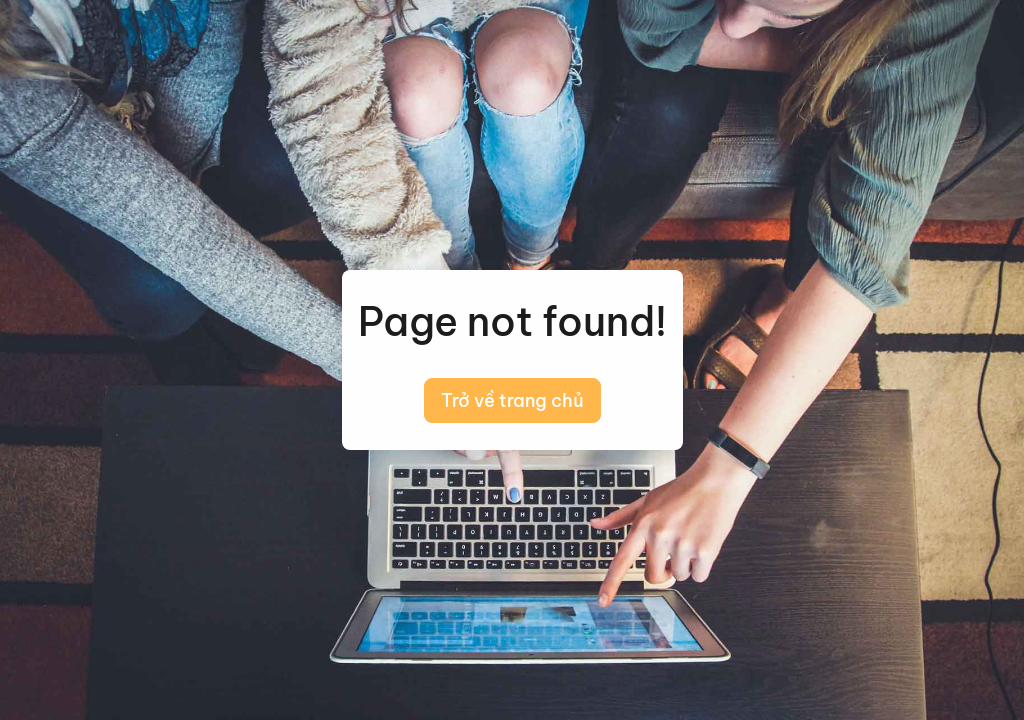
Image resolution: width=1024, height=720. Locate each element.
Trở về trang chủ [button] (512, 400)
